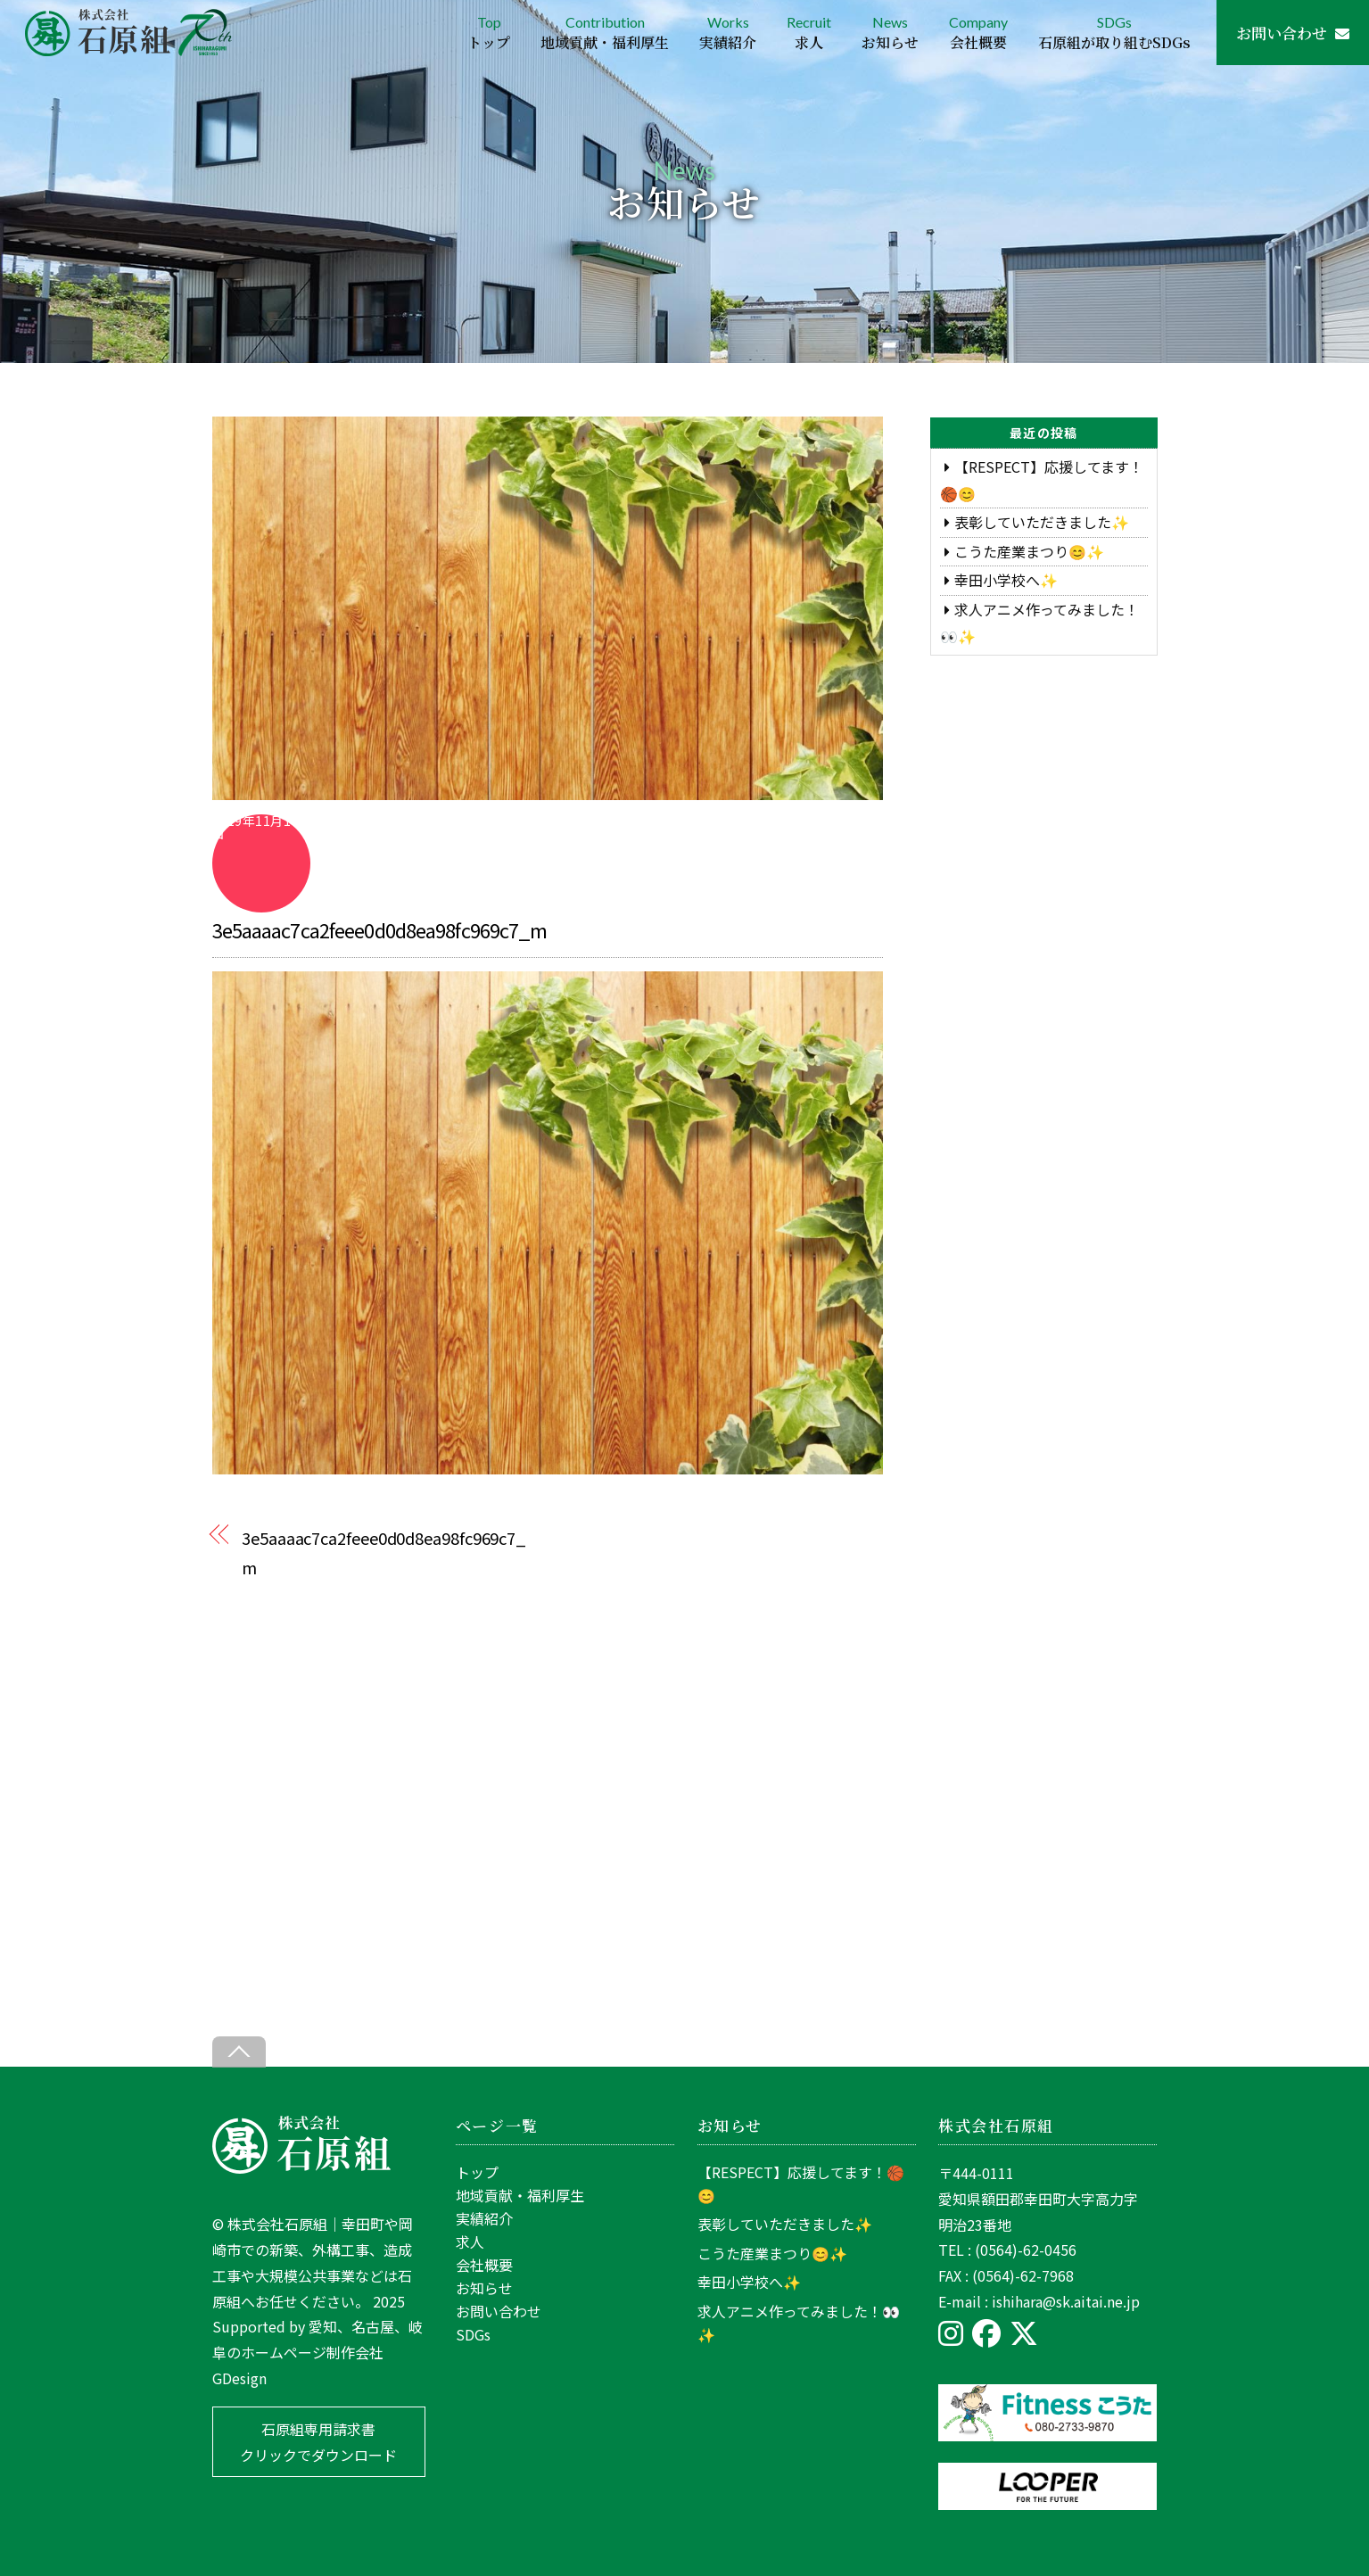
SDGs (1114, 32)
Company (978, 32)
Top (488, 32)
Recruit (809, 32)
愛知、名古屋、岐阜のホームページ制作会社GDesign (317, 2352)
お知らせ (484, 2288)
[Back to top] (239, 2052)
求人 (470, 2241)
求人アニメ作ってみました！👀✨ (798, 2322)
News (890, 32)
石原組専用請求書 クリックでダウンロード (318, 2441)
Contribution (604, 32)
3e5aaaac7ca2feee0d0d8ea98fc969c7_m (380, 929)
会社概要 (484, 2264)
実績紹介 (484, 2218)
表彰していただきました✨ (1041, 522)
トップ (477, 2172)
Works (727, 32)
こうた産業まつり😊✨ (1029, 551)
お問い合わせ (1292, 32)
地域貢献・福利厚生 (520, 2195)
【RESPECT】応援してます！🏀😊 (800, 2183)
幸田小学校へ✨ (1006, 579)
